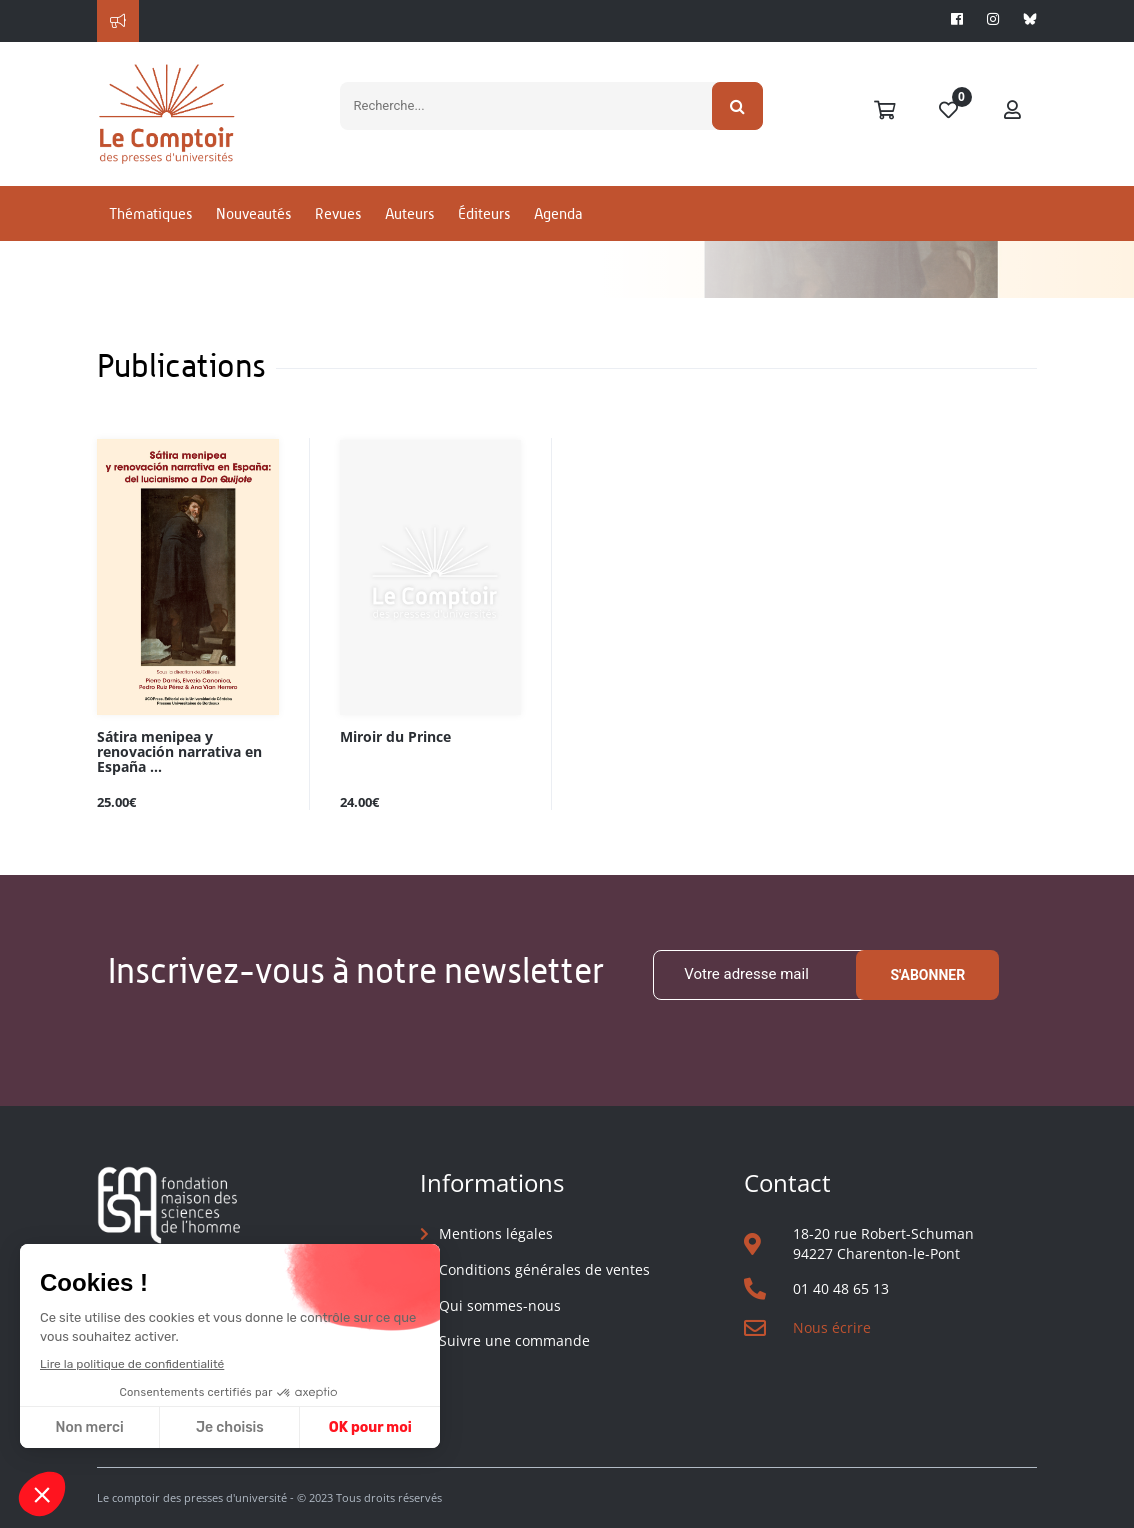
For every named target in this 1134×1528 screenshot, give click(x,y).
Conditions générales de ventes (544, 1269)
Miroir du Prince (395, 737)
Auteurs (409, 213)
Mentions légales (496, 1233)
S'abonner (927, 975)
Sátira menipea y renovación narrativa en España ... (179, 752)
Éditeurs (484, 213)
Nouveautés (253, 213)
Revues (338, 213)
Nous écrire (832, 1327)
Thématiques (150, 213)
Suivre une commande (514, 1340)
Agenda (558, 213)
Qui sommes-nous (500, 1305)
